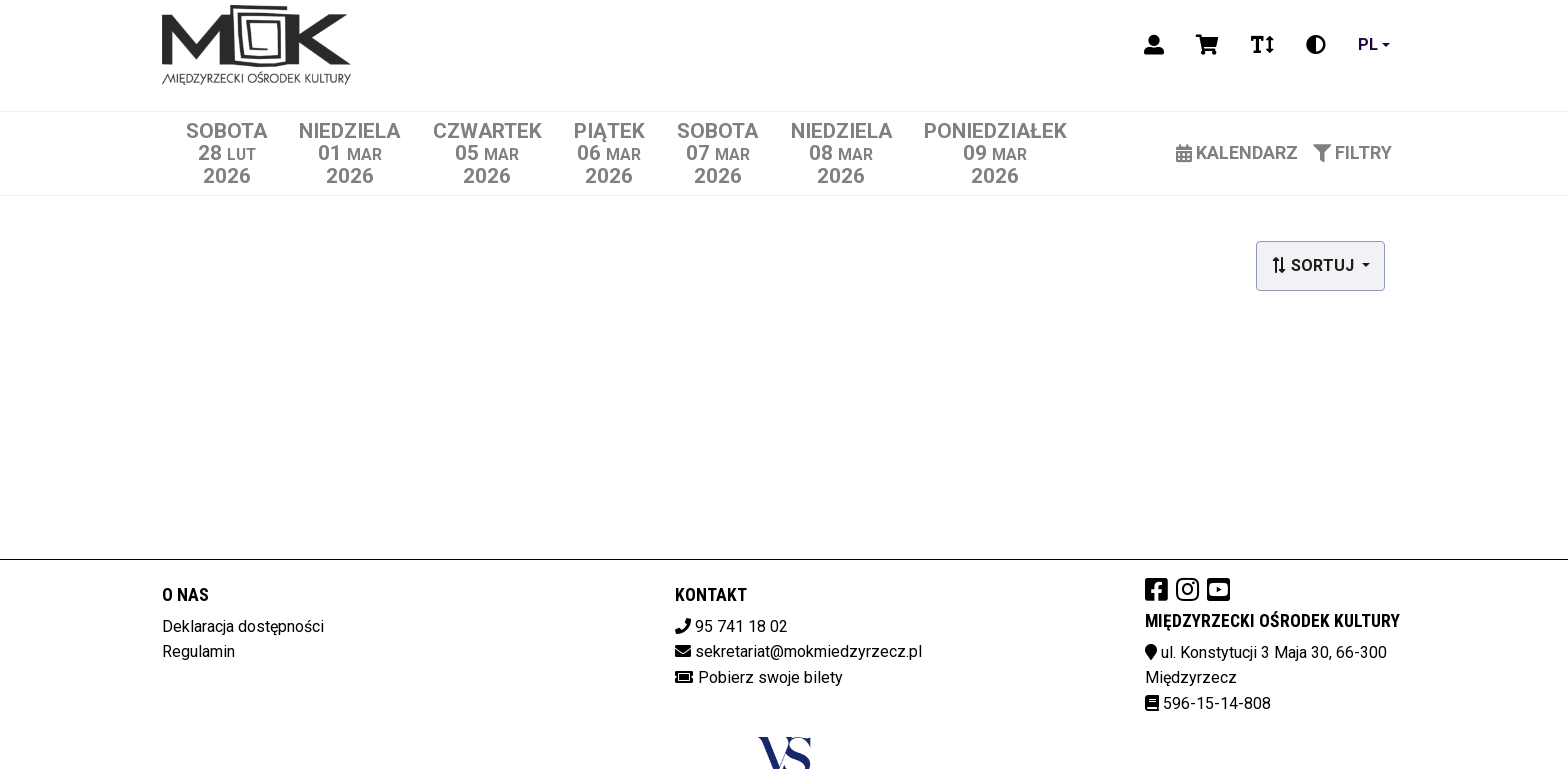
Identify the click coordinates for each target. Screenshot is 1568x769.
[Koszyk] (1207, 45)
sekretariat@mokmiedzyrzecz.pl (808, 651)
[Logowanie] (1154, 45)
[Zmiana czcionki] (1262, 45)
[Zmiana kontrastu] (1316, 45)
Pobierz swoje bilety (770, 677)
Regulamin (198, 651)
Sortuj (1314, 265)
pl (1368, 44)
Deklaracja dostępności (243, 626)
